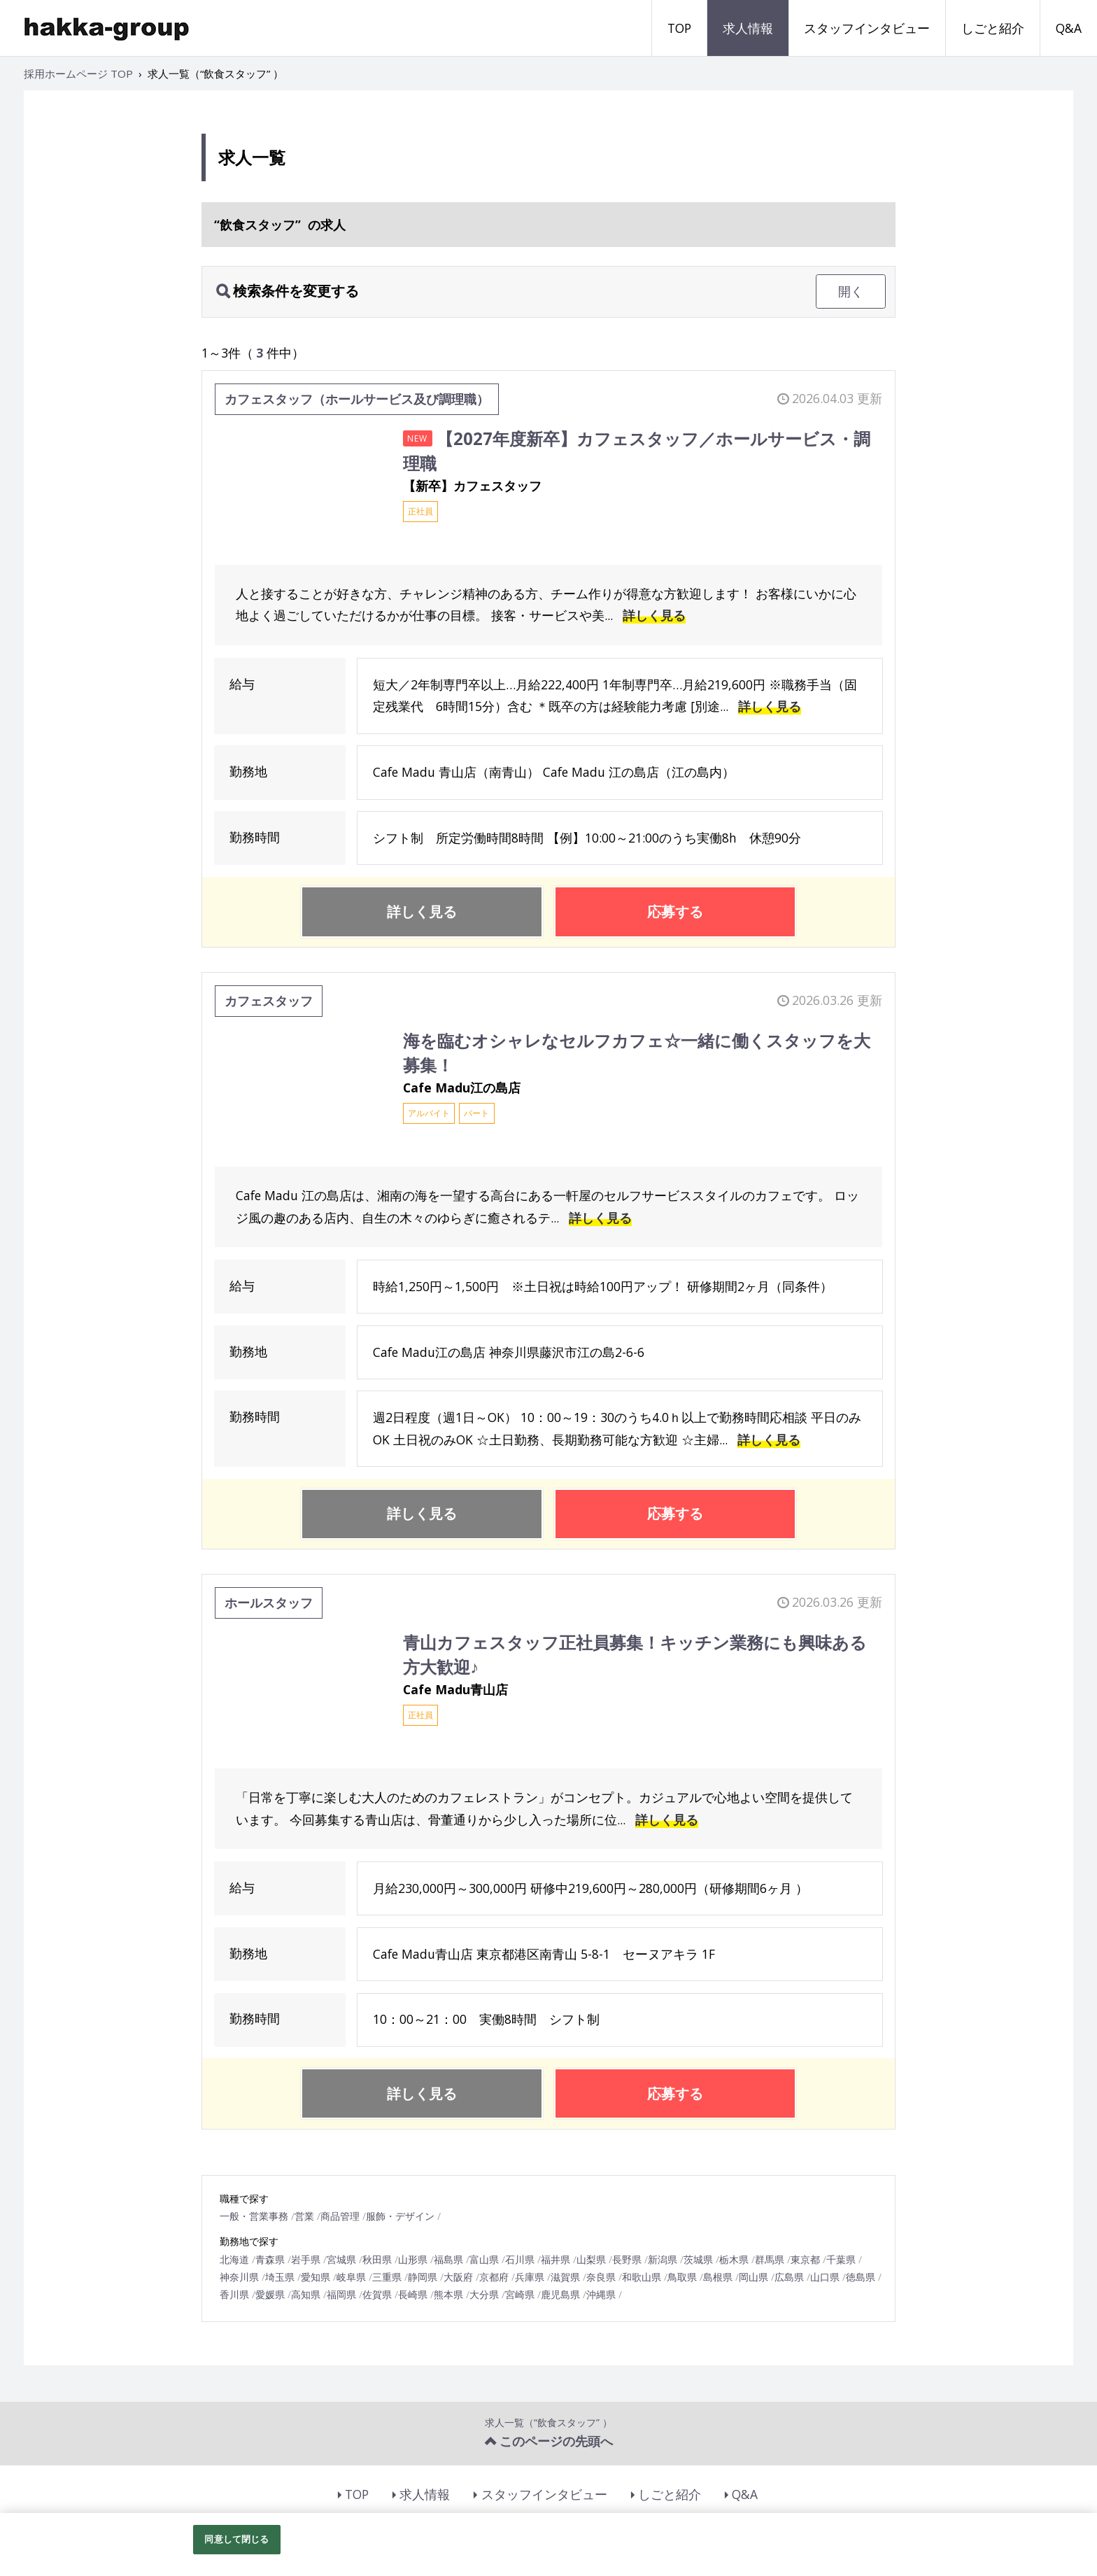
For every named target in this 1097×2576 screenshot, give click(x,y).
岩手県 (305, 2259)
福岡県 (341, 2294)
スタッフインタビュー (867, 28)
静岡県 (422, 2276)
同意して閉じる (236, 2539)
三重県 (387, 2276)
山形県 (412, 2259)
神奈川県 (239, 2276)
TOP (679, 28)
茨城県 (698, 2259)
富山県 (484, 2259)
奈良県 (601, 2276)
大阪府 (458, 2276)
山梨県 (591, 2259)
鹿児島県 (560, 2294)
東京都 (805, 2259)
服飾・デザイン (400, 2216)
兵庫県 (529, 2276)
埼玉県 (280, 2276)
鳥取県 (682, 2276)
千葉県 (841, 2259)
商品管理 (340, 2216)
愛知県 (315, 2276)
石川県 (520, 2259)
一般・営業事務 (254, 2216)
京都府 (494, 2276)
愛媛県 (270, 2294)
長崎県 (412, 2294)
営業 (304, 2216)
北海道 (234, 2259)
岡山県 (753, 2276)
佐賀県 (377, 2294)
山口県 (825, 2276)
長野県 (627, 2259)
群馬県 (769, 2259)
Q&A (1069, 28)
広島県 (789, 2276)
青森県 (270, 2259)
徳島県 (860, 2276)
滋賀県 (565, 2276)
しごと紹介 (992, 28)
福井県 (555, 2259)
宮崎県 (520, 2294)
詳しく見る (654, 615)
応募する (675, 911)
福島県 (448, 2259)
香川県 (234, 2294)
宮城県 (341, 2259)
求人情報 (748, 28)
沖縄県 (601, 2294)
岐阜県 (351, 2276)
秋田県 (377, 2259)
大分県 (484, 2294)
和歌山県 (641, 2276)
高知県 (305, 2294)
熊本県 (448, 2294)
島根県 (717, 2276)
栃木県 (734, 2259)
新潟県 (662, 2259)
